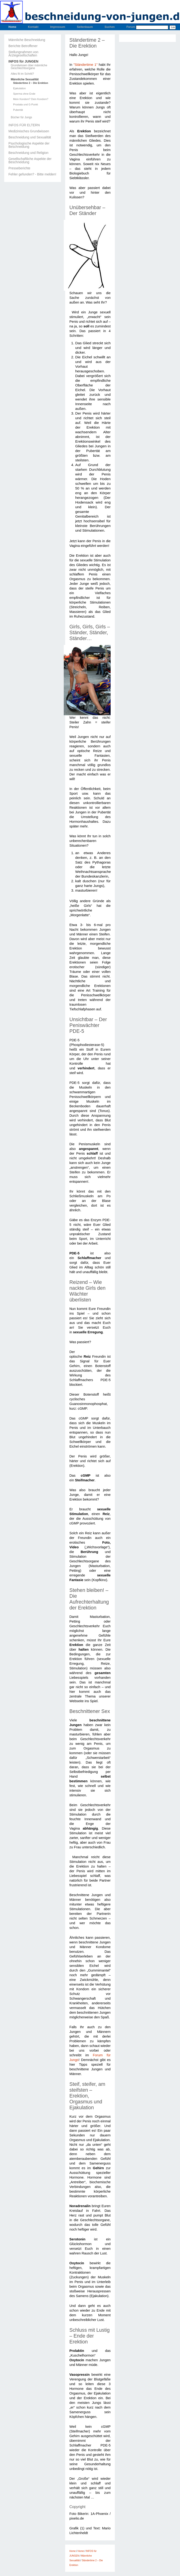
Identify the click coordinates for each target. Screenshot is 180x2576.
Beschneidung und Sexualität (29, 137)
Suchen (110, 27)
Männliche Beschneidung (26, 39)
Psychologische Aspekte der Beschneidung (28, 145)
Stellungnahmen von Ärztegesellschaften (23, 53)
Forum (130, 27)
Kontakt (33, 27)
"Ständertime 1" (85, 65)
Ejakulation (19, 88)
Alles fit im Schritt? (22, 73)
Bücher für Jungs (21, 117)
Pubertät (18, 110)
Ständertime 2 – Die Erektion (30, 83)
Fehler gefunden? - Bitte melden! (32, 174)
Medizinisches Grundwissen (28, 131)
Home (12, 27)
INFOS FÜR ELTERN (24, 125)
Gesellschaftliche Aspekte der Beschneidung (30, 160)
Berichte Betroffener (23, 46)
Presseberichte (19, 168)
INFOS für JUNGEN (23, 61)
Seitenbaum (85, 27)
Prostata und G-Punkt (25, 104)
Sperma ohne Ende (24, 94)
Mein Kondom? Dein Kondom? (30, 99)
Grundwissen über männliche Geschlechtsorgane (29, 67)
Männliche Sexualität (25, 79)
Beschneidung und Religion (28, 152)
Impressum (57, 27)
